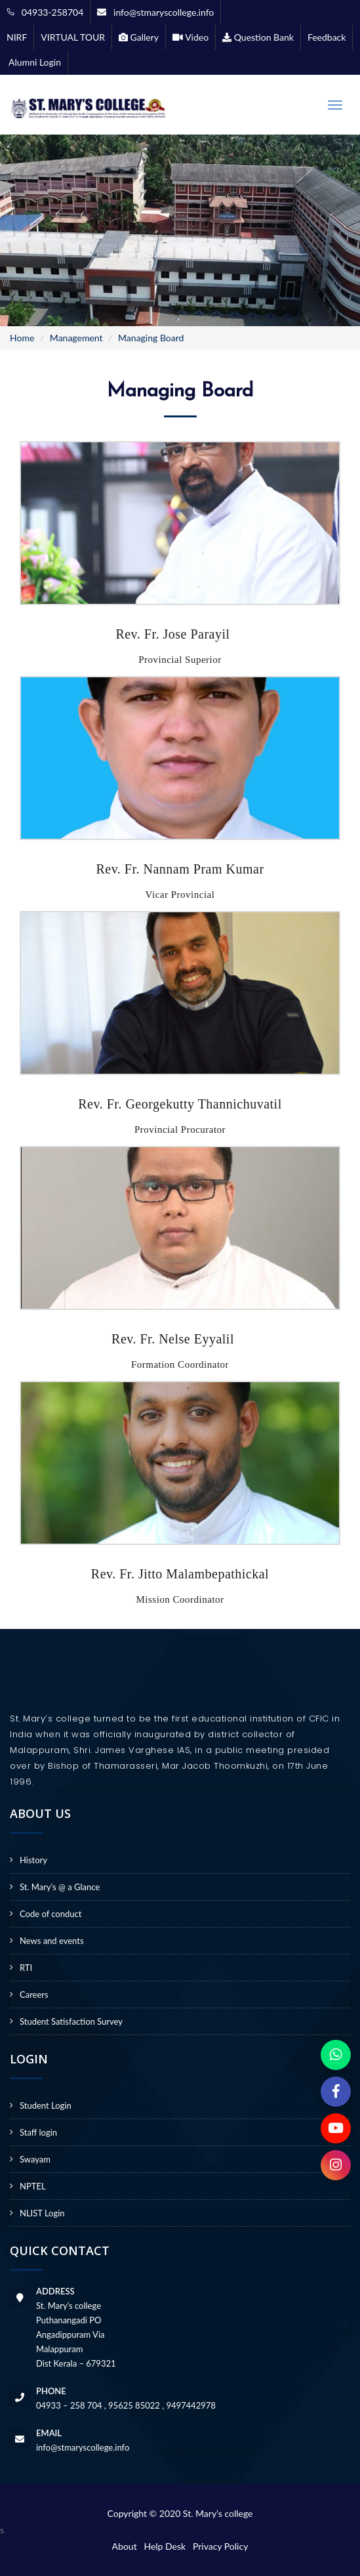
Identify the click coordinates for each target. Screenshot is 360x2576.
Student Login (45, 2105)
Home (22, 337)
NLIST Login (42, 2213)
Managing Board (151, 337)
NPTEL (33, 2186)
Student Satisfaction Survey (71, 2021)
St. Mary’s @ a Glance (60, 1887)
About (127, 2546)
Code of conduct (50, 1914)
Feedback (327, 37)
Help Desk (167, 2546)
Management (76, 337)
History (33, 1860)
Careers (34, 1994)
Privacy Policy (220, 2546)
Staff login (38, 2132)
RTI (26, 1967)
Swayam (35, 2159)
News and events (52, 1940)
